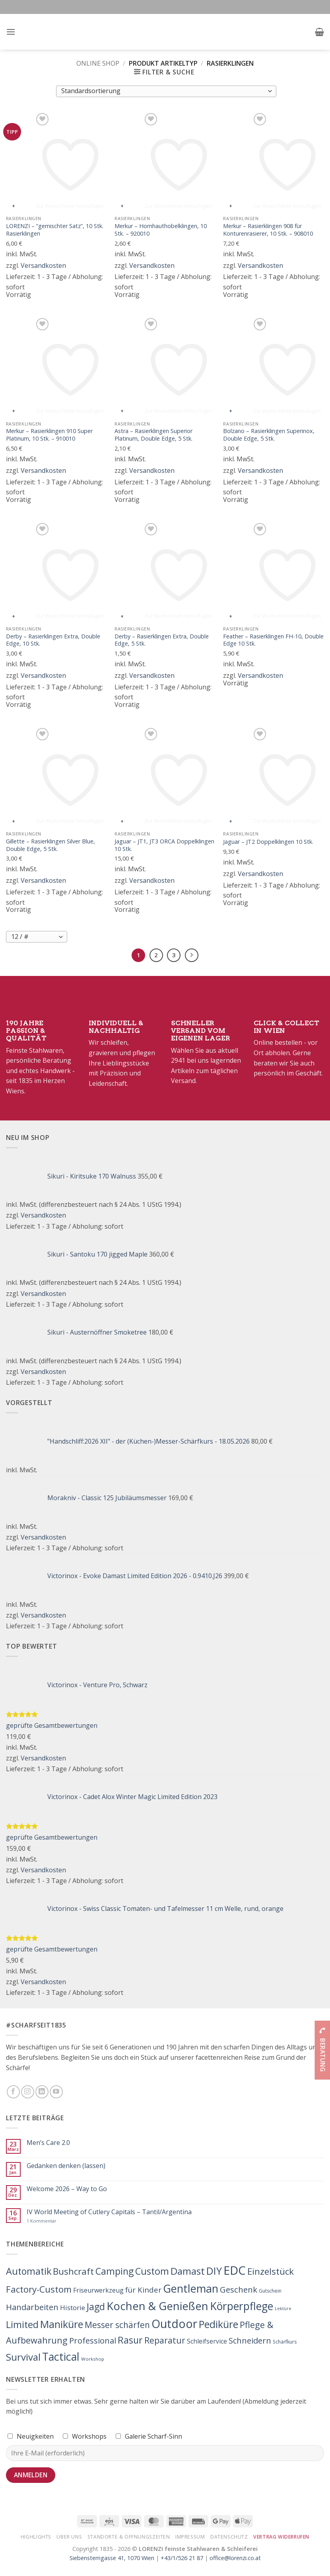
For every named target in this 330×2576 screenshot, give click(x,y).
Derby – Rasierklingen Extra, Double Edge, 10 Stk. (53, 640)
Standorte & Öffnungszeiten (128, 2536)
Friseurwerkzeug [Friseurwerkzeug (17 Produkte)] (98, 2290)
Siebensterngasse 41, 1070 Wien (112, 2558)
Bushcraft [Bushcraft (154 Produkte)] (73, 2271)
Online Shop (97, 63)
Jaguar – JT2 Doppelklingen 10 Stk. (268, 841)
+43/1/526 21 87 (182, 2558)
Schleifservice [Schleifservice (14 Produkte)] (207, 2341)
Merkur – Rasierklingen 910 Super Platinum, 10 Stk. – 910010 (49, 434)
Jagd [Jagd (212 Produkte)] (96, 2306)
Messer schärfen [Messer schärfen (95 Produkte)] (117, 2324)
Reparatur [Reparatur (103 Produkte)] (164, 2340)
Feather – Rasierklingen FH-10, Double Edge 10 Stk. (273, 640)
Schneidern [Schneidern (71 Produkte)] (250, 2340)
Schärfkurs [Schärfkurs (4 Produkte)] (285, 2341)
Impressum (190, 2536)
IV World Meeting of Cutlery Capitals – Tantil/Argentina (109, 2212)
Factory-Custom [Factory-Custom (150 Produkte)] (39, 2289)
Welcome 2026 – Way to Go (67, 2189)
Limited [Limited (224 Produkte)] (22, 2324)
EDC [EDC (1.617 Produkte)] (234, 2270)
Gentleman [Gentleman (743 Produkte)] (190, 2288)
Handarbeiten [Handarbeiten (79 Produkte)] (32, 2307)
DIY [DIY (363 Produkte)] (214, 2270)
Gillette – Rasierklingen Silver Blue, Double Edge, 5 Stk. (50, 845)
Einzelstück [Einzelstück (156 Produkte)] (270, 2271)
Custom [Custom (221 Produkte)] (152, 2271)
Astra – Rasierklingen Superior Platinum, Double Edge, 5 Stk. (153, 434)
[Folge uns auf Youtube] (56, 2091)
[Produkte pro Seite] (36, 937)
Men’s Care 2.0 (48, 2143)
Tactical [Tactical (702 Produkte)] (61, 2356)
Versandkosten (43, 265)
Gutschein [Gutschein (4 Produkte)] (270, 2290)
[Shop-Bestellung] (166, 91)
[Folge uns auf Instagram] (27, 2091)
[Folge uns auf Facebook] (13, 2091)
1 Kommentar (59, 2220)
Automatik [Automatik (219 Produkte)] (28, 2271)
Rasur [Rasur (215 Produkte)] (130, 2340)
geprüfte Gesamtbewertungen (51, 1725)
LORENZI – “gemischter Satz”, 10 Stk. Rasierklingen (54, 229)
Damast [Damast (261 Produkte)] (188, 2270)
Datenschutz (229, 2536)
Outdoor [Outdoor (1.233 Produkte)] (174, 2323)
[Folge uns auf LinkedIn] (42, 2091)
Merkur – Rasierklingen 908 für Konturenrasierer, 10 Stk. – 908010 (268, 229)
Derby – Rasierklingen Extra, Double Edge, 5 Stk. (162, 640)
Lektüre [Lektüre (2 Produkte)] (283, 2308)
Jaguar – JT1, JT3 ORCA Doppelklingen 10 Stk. (164, 845)
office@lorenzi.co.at (235, 2558)
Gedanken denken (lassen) (66, 2166)
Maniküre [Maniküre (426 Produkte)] (61, 2324)
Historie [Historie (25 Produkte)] (72, 2307)
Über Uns (69, 2536)
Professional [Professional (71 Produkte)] (92, 2340)
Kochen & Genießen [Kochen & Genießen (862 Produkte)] (157, 2306)
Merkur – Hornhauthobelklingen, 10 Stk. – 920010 (161, 229)
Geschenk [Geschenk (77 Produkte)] (238, 2289)
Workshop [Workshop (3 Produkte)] (92, 2359)
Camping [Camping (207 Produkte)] (114, 2271)
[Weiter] (191, 955)
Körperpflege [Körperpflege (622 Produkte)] (241, 2306)
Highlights (36, 2536)
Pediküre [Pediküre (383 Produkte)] (218, 2324)
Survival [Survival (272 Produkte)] (23, 2356)
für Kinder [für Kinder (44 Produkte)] (143, 2290)
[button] (11, 31)
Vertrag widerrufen (281, 2536)
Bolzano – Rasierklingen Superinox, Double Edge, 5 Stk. (268, 434)
